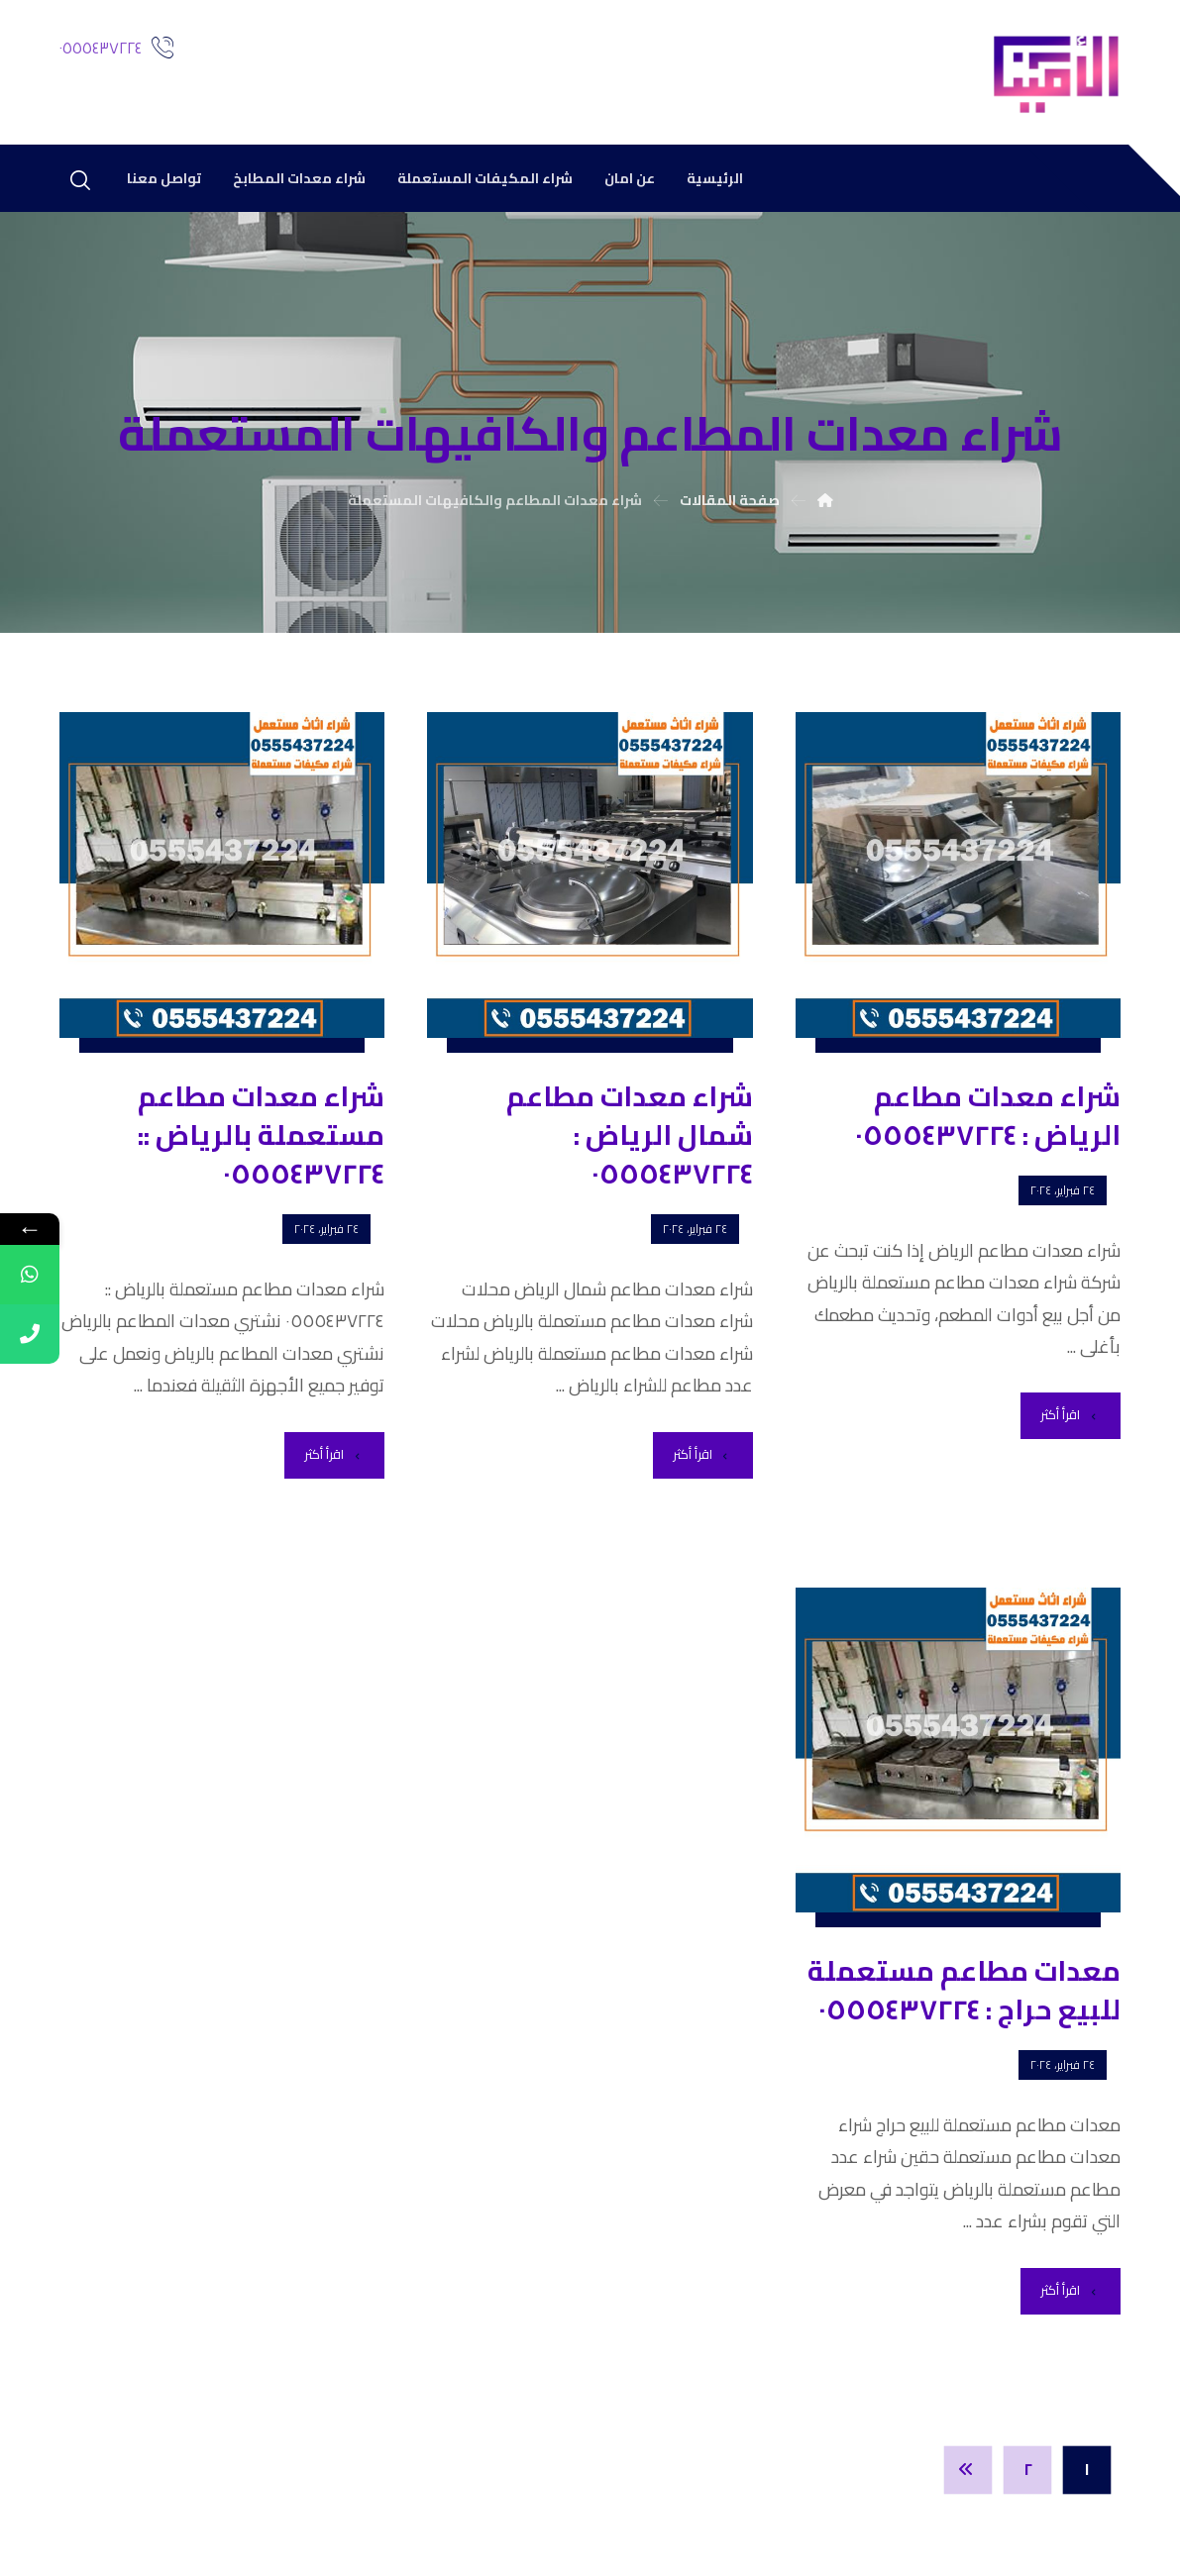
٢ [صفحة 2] (1027, 2469)
